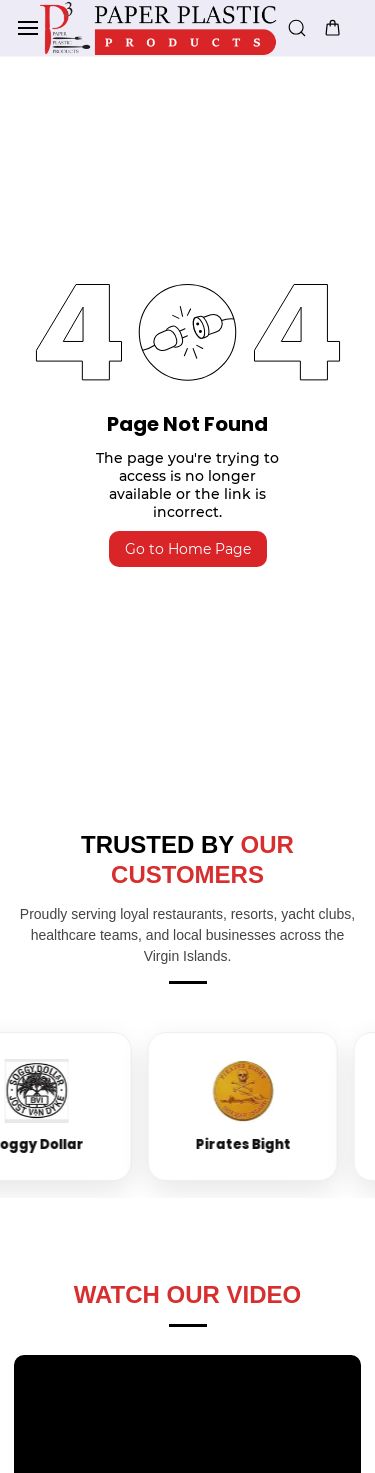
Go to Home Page (188, 549)
